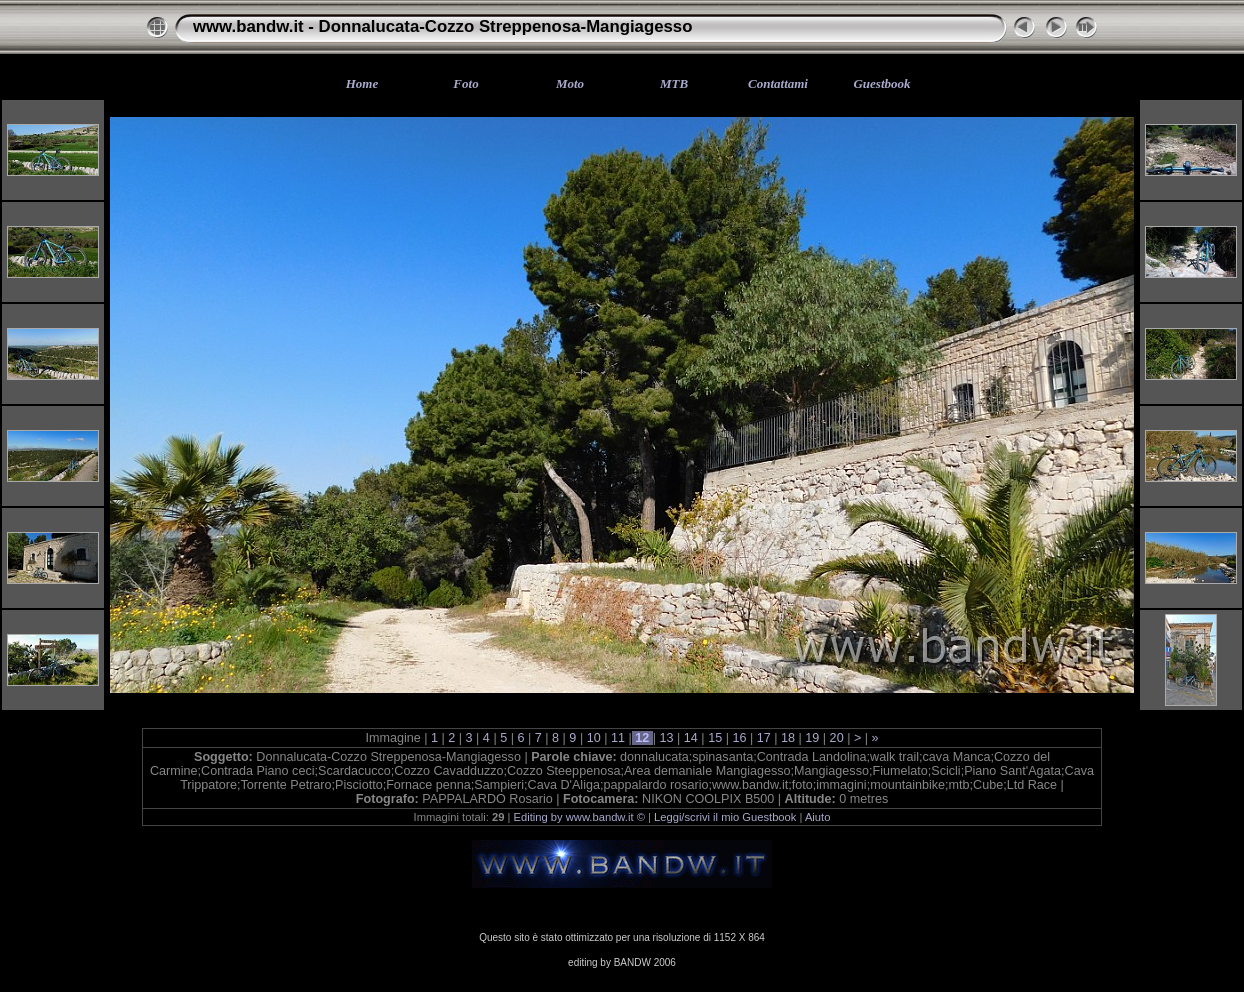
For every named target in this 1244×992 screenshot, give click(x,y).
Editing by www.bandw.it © (579, 817)
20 (836, 738)
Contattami (778, 83)
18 (788, 738)
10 (593, 738)
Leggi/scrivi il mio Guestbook (725, 817)
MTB (674, 83)
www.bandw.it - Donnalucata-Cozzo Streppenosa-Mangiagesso (442, 26)
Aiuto (818, 817)
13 (666, 738)
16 (739, 738)
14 (690, 738)
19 (812, 738)
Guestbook (881, 83)
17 (763, 738)
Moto (570, 83)
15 (715, 738)
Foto (465, 83)
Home (362, 83)
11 (617, 738)
